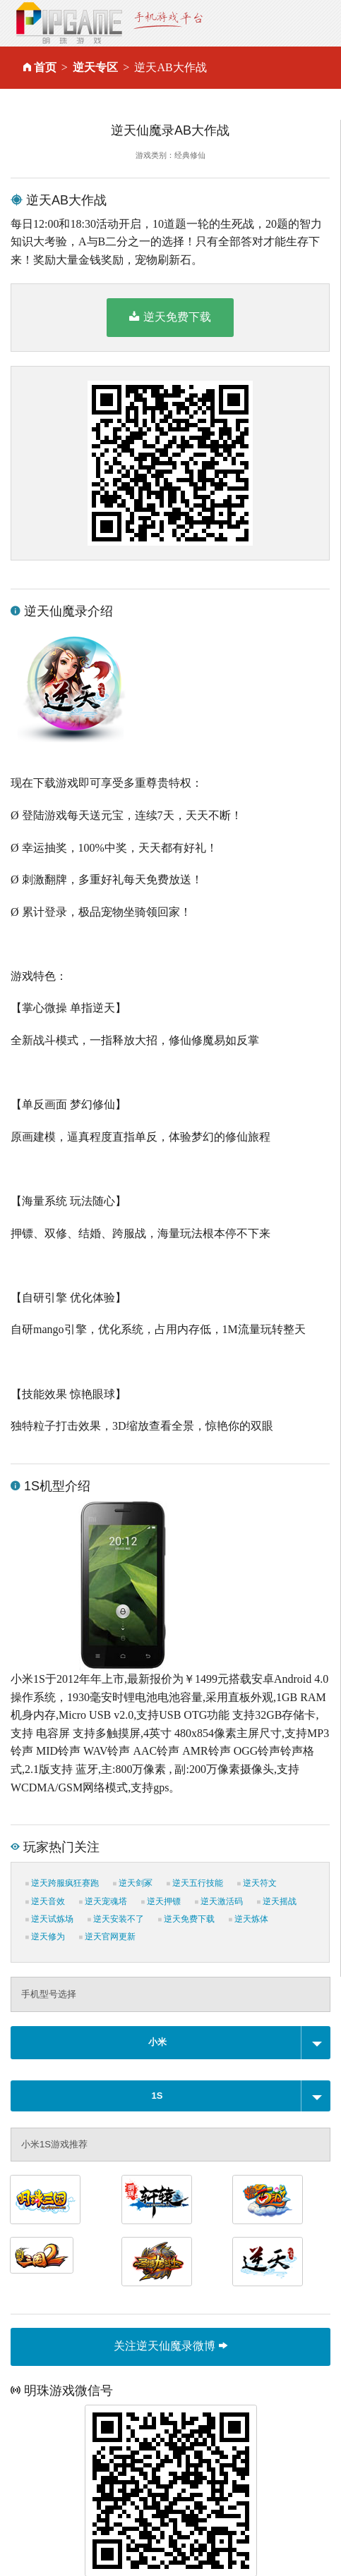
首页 (45, 67)
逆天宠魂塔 (103, 1901)
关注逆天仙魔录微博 (170, 2346)
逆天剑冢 (132, 1883)
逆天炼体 (248, 1919)
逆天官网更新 (107, 1937)
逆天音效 (45, 1901)
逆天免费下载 (169, 316)
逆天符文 (257, 1883)
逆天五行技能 (195, 1883)
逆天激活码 (219, 1901)
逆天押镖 (161, 1901)
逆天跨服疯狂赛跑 (62, 1883)
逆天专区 (95, 67)
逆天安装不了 (116, 1919)
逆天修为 (45, 1937)
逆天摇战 (277, 1901)
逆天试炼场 (49, 1919)
